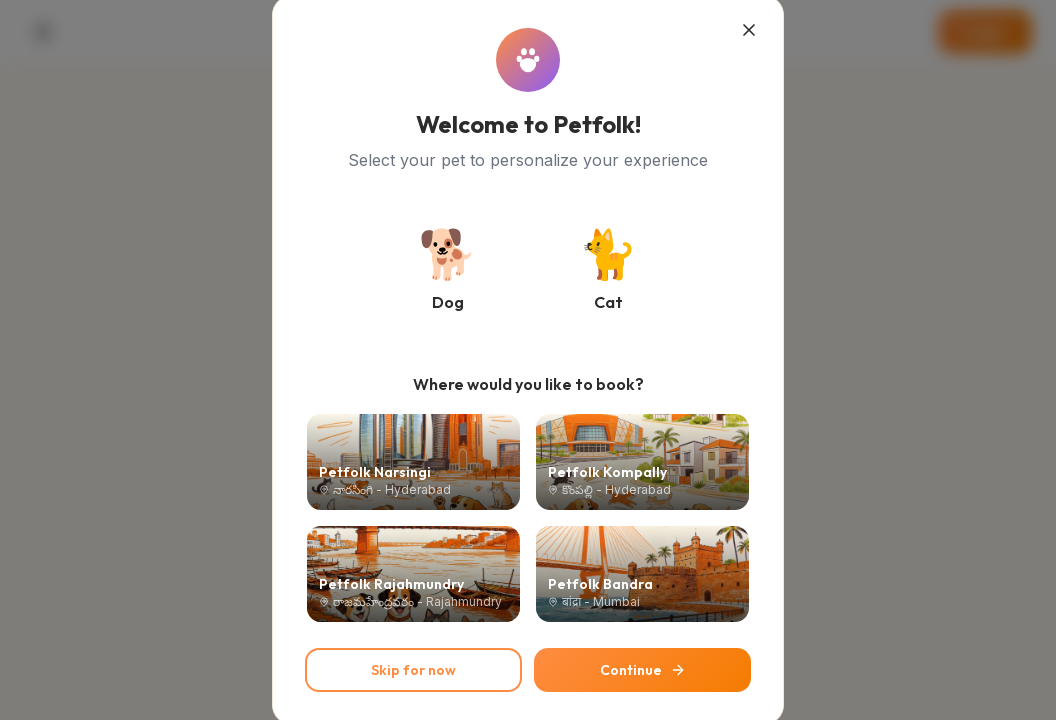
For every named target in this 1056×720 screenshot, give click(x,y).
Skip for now (413, 670)
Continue (643, 670)
